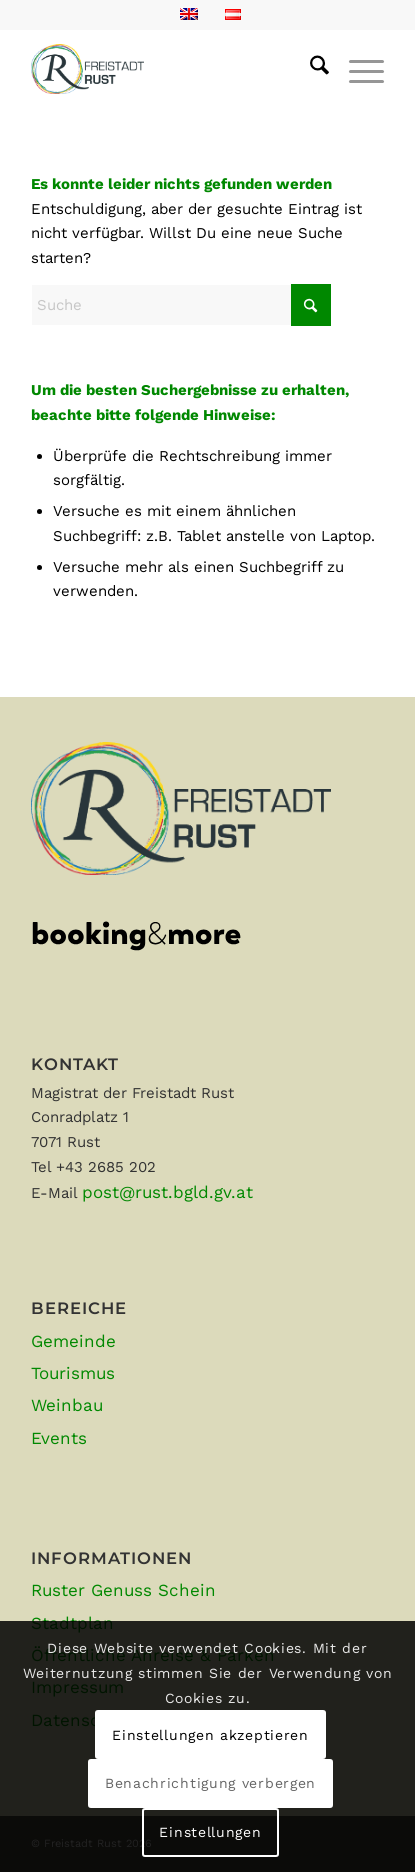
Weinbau (67, 1405)
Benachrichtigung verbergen (210, 1783)
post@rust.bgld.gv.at (167, 1192)
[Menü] (356, 69)
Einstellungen (210, 1832)
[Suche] (309, 69)
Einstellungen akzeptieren (210, 1735)
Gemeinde (73, 1341)
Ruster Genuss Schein (123, 1590)
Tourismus (73, 1373)
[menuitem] (309, 69)
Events (59, 1438)
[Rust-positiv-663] (172, 69)
